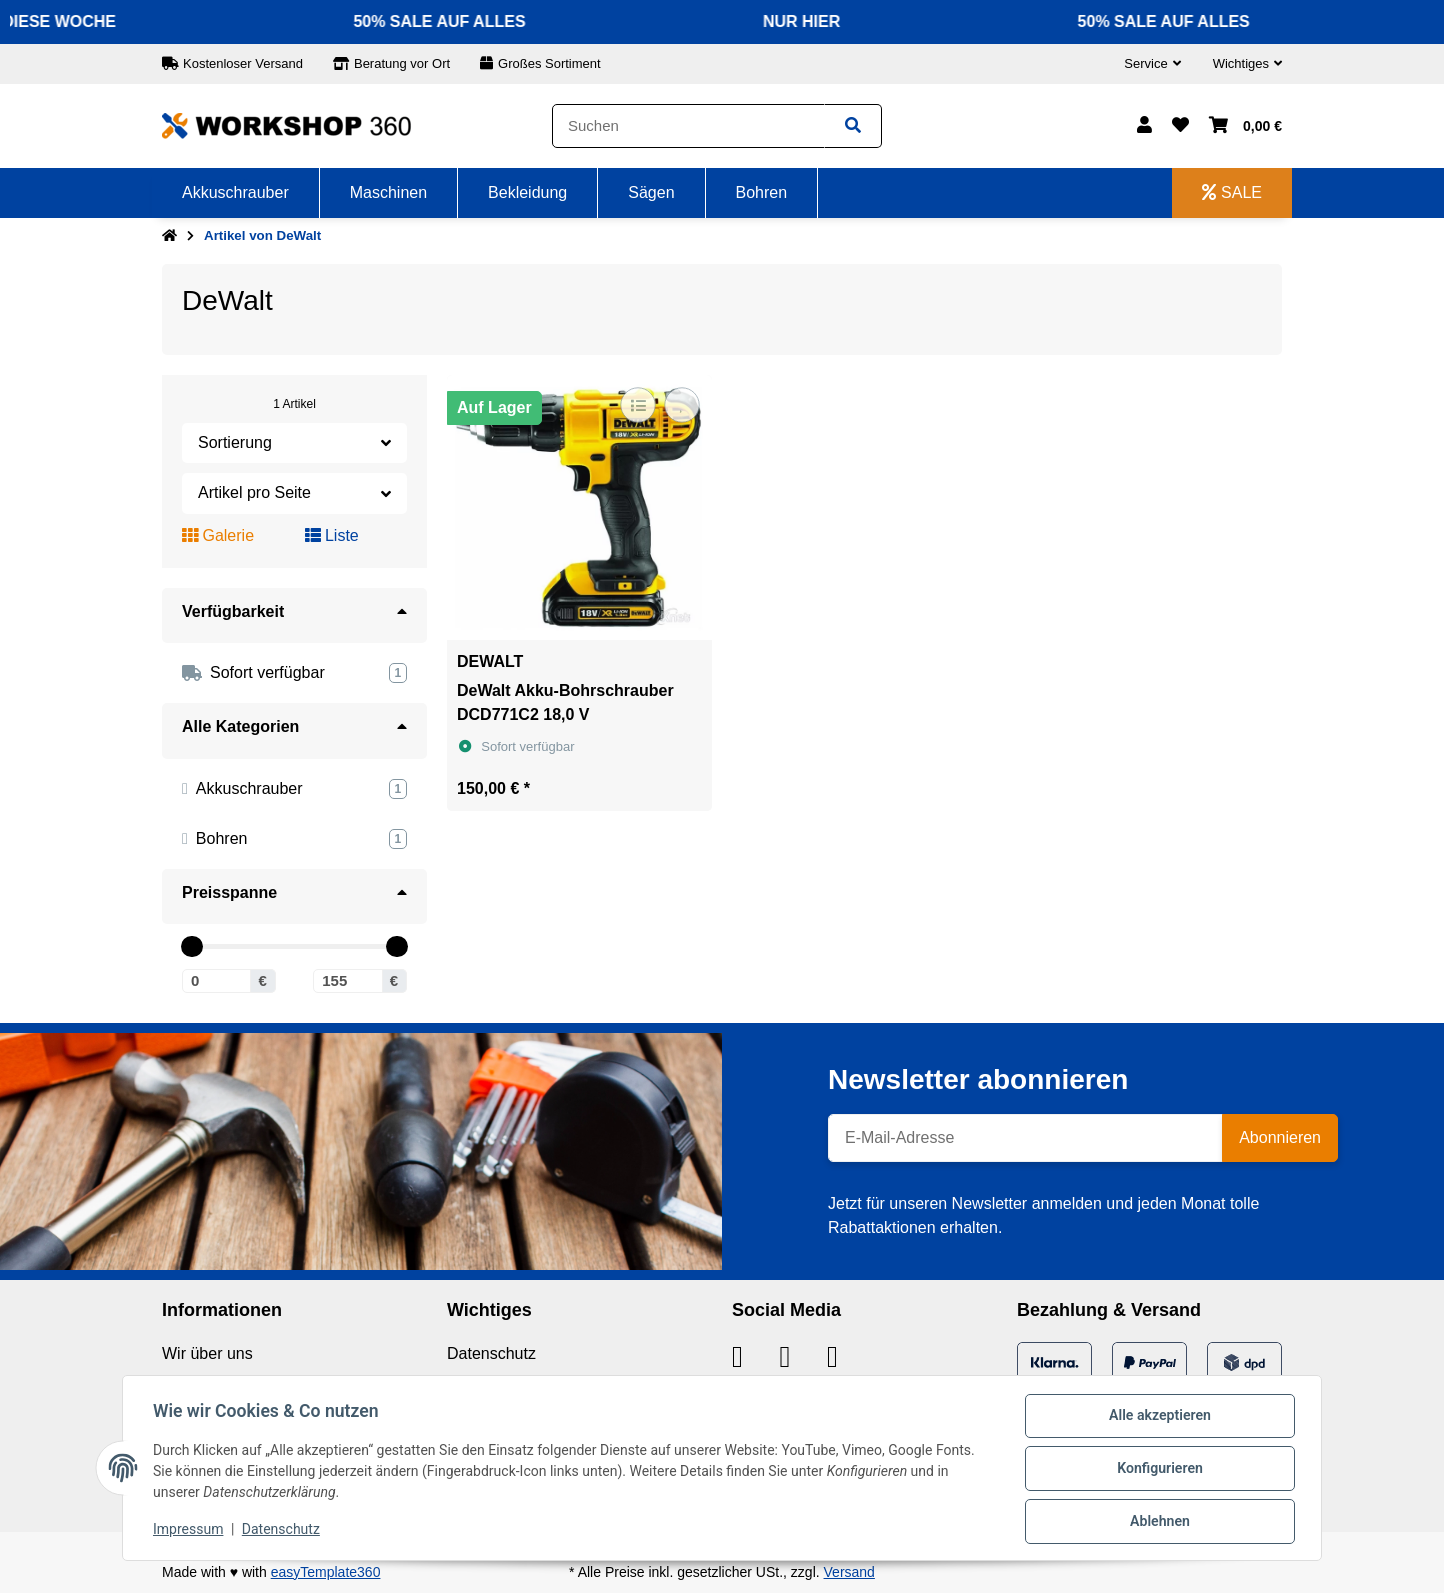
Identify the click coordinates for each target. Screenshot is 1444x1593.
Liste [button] (332, 535)
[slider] (191, 946)
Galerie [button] (218, 535)
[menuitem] (236, 193)
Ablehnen (1157, 1522)
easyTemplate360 (326, 1572)
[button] (1152, 64)
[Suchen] (688, 126)
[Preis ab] (216, 981)
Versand (849, 1572)
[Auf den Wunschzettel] (681, 404)
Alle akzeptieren (1157, 1418)
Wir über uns (207, 1353)
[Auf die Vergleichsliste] (637, 404)
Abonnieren (1280, 1137)
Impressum (190, 1531)
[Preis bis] (347, 981)
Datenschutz (491, 1353)
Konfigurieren (1157, 1470)
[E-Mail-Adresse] (1025, 1138)
